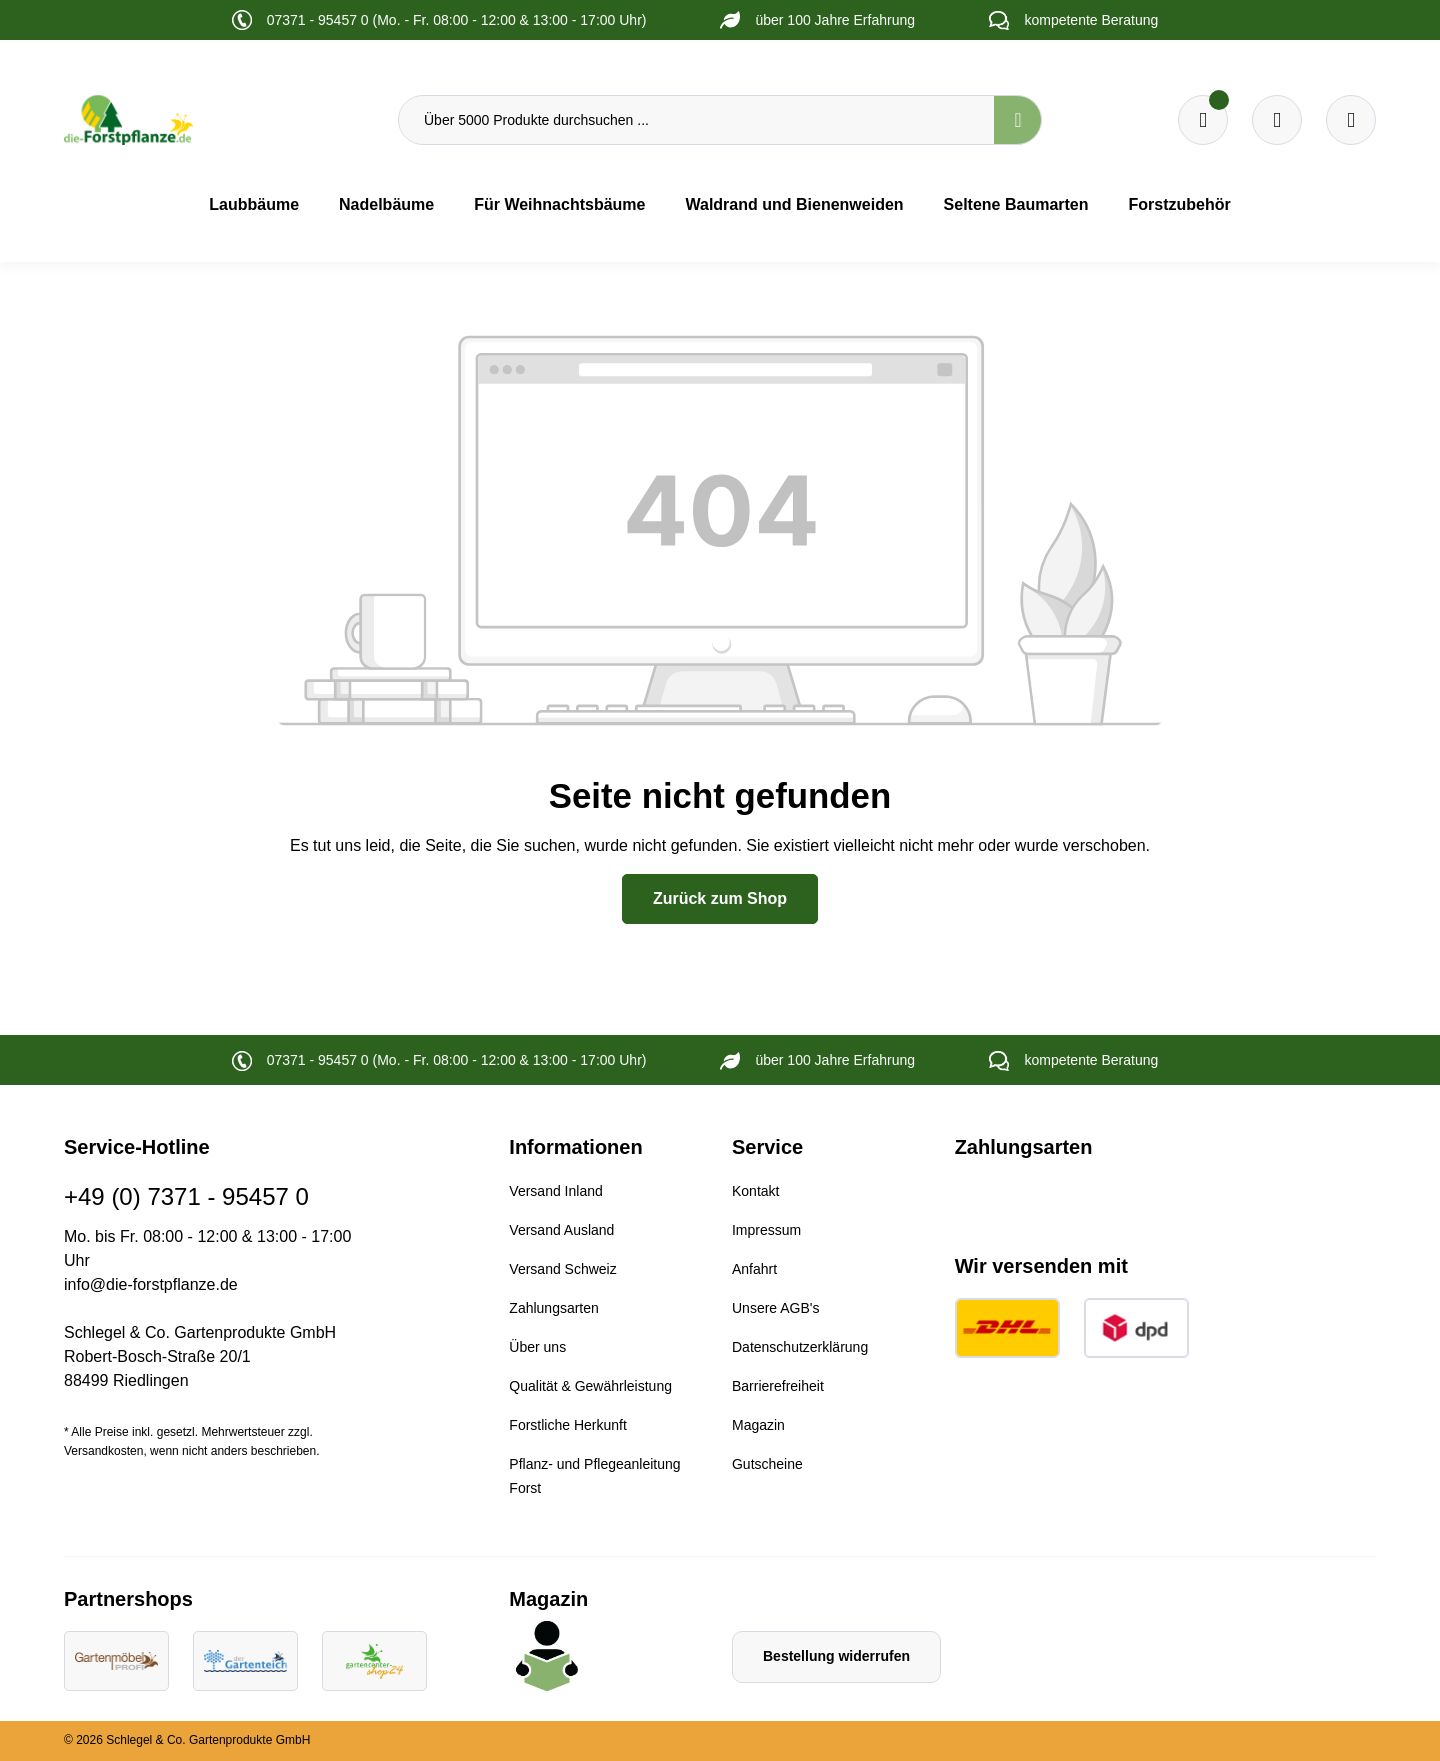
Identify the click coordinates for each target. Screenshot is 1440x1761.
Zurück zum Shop (720, 898)
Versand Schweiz (562, 1269)
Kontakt (755, 1191)
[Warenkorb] (1277, 120)
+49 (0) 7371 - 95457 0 (186, 1196)
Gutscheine (767, 1464)
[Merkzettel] (1203, 120)
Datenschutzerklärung (800, 1347)
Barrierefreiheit (778, 1386)
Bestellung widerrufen (836, 1656)
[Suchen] (1018, 120)
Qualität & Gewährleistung (590, 1386)
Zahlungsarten (554, 1308)
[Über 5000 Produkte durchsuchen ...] (696, 120)
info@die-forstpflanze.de (151, 1284)
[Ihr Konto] (1351, 120)
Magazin (758, 1425)
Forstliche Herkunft (567, 1425)
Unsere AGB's (776, 1308)
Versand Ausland (561, 1230)
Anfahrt (754, 1269)
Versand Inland (555, 1191)
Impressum (766, 1230)
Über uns (537, 1347)
